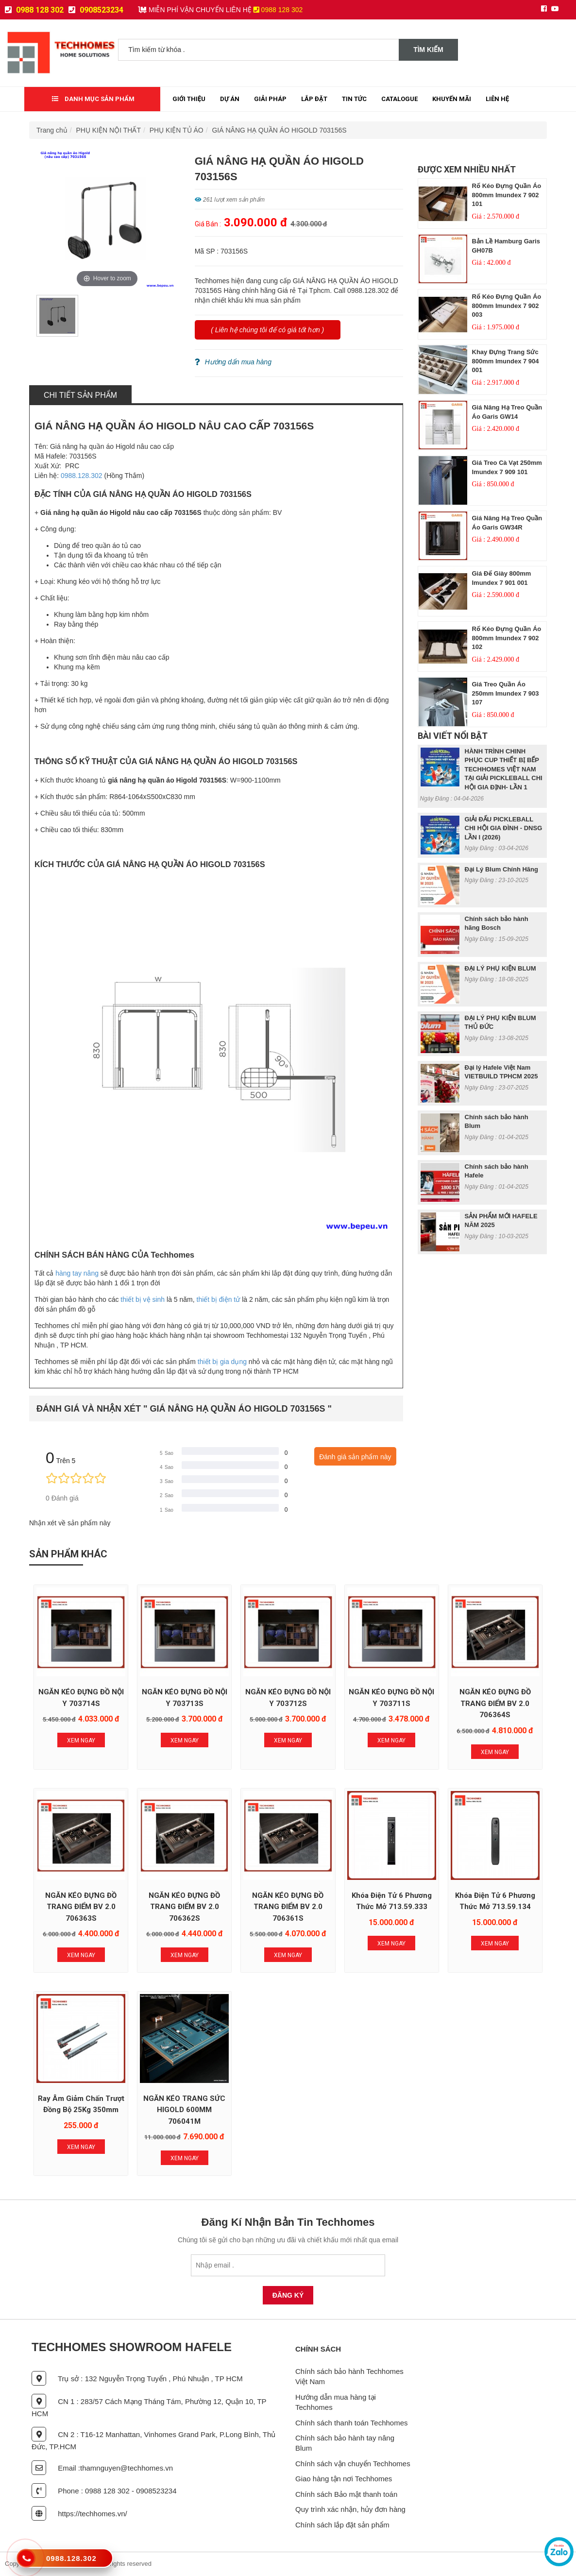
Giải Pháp (270, 98)
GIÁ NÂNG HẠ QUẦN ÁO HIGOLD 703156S (279, 130)
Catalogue (399, 98)
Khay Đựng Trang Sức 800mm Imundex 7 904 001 (505, 361)
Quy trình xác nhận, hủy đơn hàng (350, 2509)
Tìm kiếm (428, 49)
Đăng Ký (288, 2295)
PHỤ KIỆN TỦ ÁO (176, 130)
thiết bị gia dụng (222, 1361)
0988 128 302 (34, 10)
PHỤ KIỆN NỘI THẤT (108, 130)
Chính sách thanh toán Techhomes (351, 2423)
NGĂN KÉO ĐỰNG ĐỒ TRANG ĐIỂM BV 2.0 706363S (81, 1907)
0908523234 (95, 10)
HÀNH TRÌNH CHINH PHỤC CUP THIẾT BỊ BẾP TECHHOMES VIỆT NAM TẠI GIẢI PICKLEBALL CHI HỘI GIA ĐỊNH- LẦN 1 (503, 769)
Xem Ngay (81, 1740)
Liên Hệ (497, 98)
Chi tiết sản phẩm (80, 395)
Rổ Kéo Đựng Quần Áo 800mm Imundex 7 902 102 (507, 637)
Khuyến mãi (451, 98)
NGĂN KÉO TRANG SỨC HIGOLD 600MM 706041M (184, 2110)
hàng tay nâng (77, 1273)
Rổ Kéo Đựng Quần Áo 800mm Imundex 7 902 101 (507, 194)
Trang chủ (52, 130)
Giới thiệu (188, 98)
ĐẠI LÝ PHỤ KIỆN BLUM (500, 968)
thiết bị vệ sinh (142, 1299)
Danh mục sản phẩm (93, 98)
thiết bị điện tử (218, 1299)
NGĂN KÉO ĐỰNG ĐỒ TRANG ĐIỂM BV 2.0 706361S (287, 1907)
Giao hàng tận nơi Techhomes (343, 2478)
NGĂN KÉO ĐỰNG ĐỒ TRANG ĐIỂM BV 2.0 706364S (495, 1703)
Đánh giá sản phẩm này (355, 1457)
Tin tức (354, 98)
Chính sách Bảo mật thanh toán (346, 2494)
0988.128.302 (81, 475)
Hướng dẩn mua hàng (233, 362)
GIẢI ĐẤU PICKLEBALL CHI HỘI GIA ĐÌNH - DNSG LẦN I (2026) (503, 828)
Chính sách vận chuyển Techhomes (352, 2463)
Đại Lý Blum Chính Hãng (501, 869)
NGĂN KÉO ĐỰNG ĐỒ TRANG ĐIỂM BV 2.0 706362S (184, 1907)
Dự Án (229, 98)
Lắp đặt (314, 98)
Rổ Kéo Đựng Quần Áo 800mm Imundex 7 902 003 (507, 305)
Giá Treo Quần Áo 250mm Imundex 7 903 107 (505, 693)
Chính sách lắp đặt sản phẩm (342, 2525)
